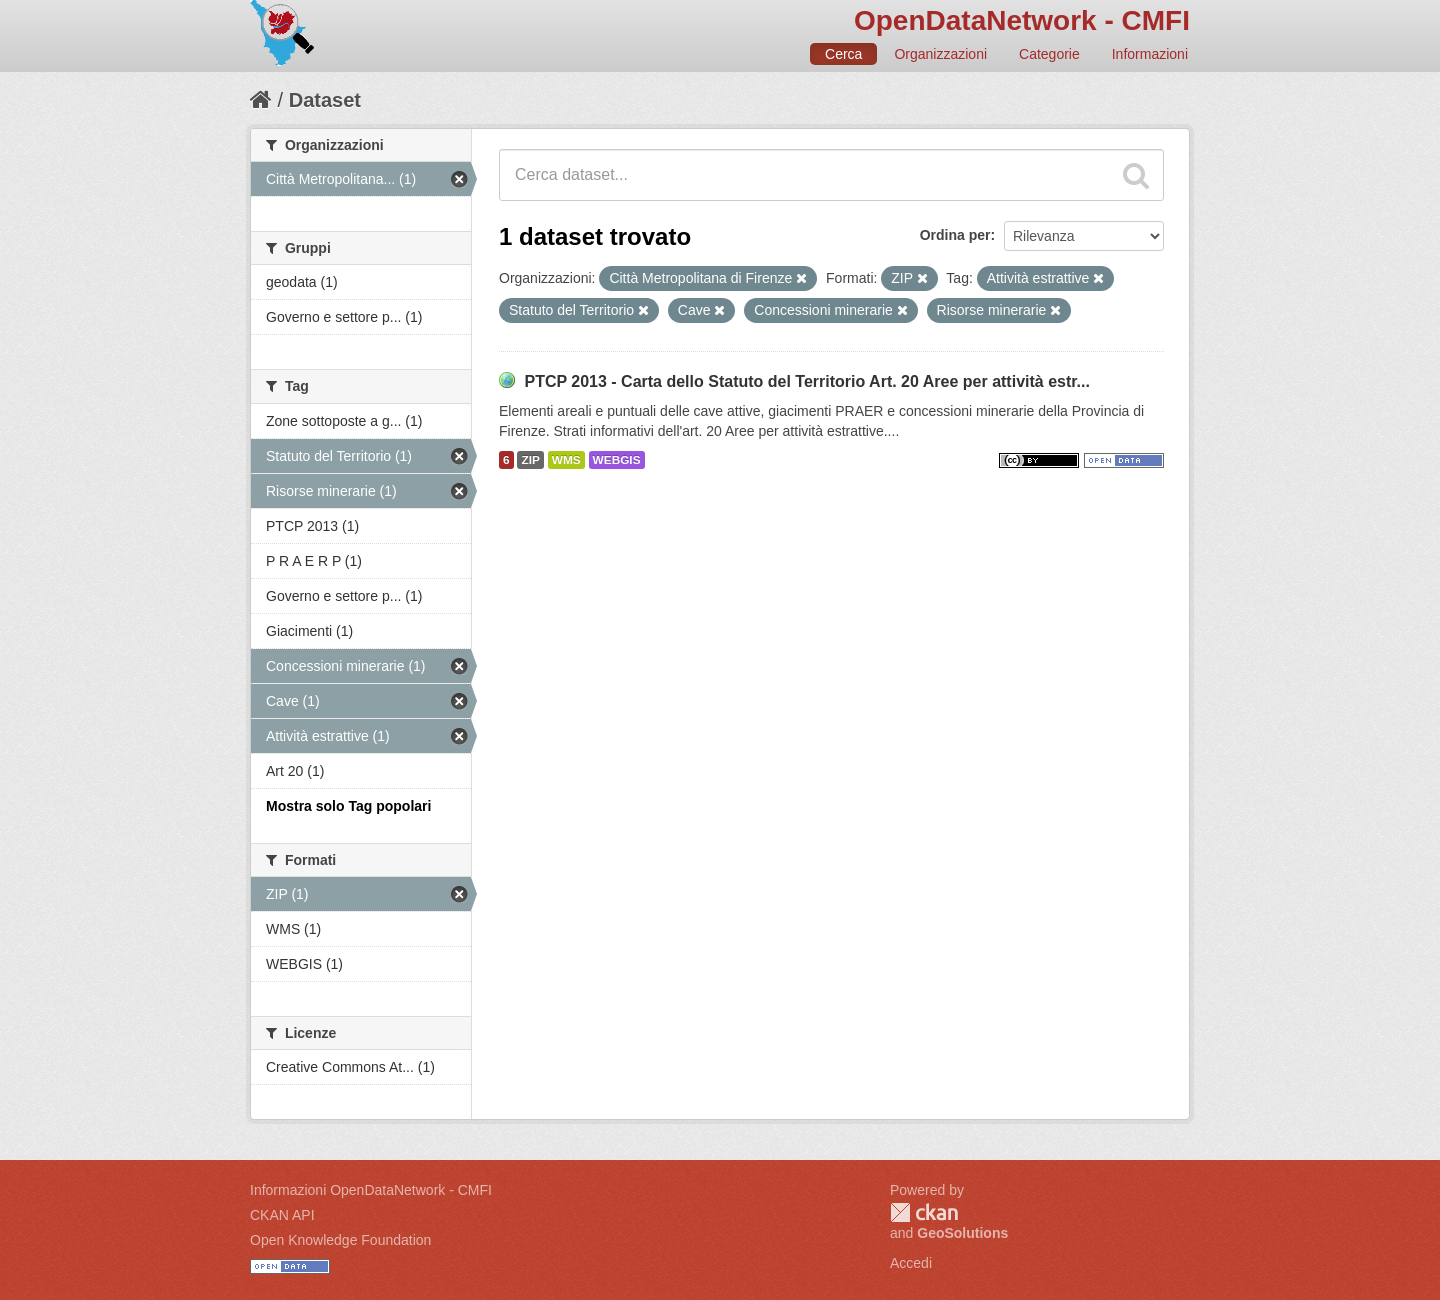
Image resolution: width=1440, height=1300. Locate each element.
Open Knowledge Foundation (340, 1240)
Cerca (843, 54)
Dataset (325, 100)
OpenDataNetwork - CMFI (1022, 20)
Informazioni (1150, 54)
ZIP (530, 460)
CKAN (924, 1212)
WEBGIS (617, 460)
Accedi (911, 1263)
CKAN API (282, 1215)
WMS (566, 460)
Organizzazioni (940, 54)
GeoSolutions (962, 1233)
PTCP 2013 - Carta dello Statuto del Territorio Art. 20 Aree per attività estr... (807, 381)
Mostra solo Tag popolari (348, 806)
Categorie (1049, 54)
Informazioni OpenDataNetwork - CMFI (371, 1190)
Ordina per (955, 235)
